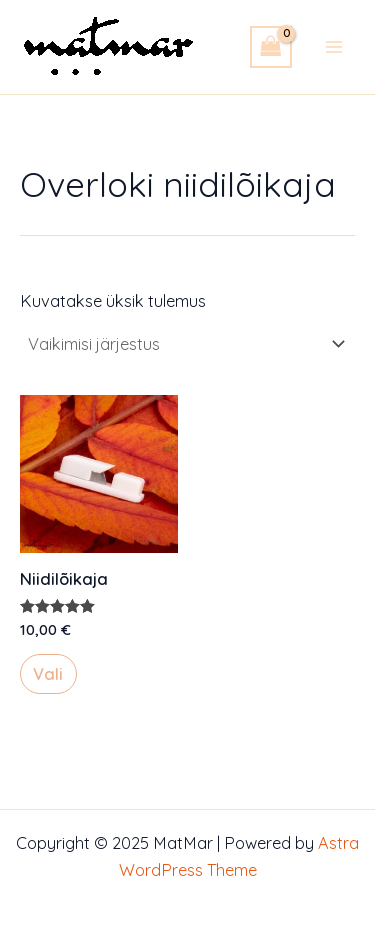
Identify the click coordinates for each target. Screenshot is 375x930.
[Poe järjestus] (185, 344)
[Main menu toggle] (333, 46)
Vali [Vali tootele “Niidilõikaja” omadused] (48, 674)
